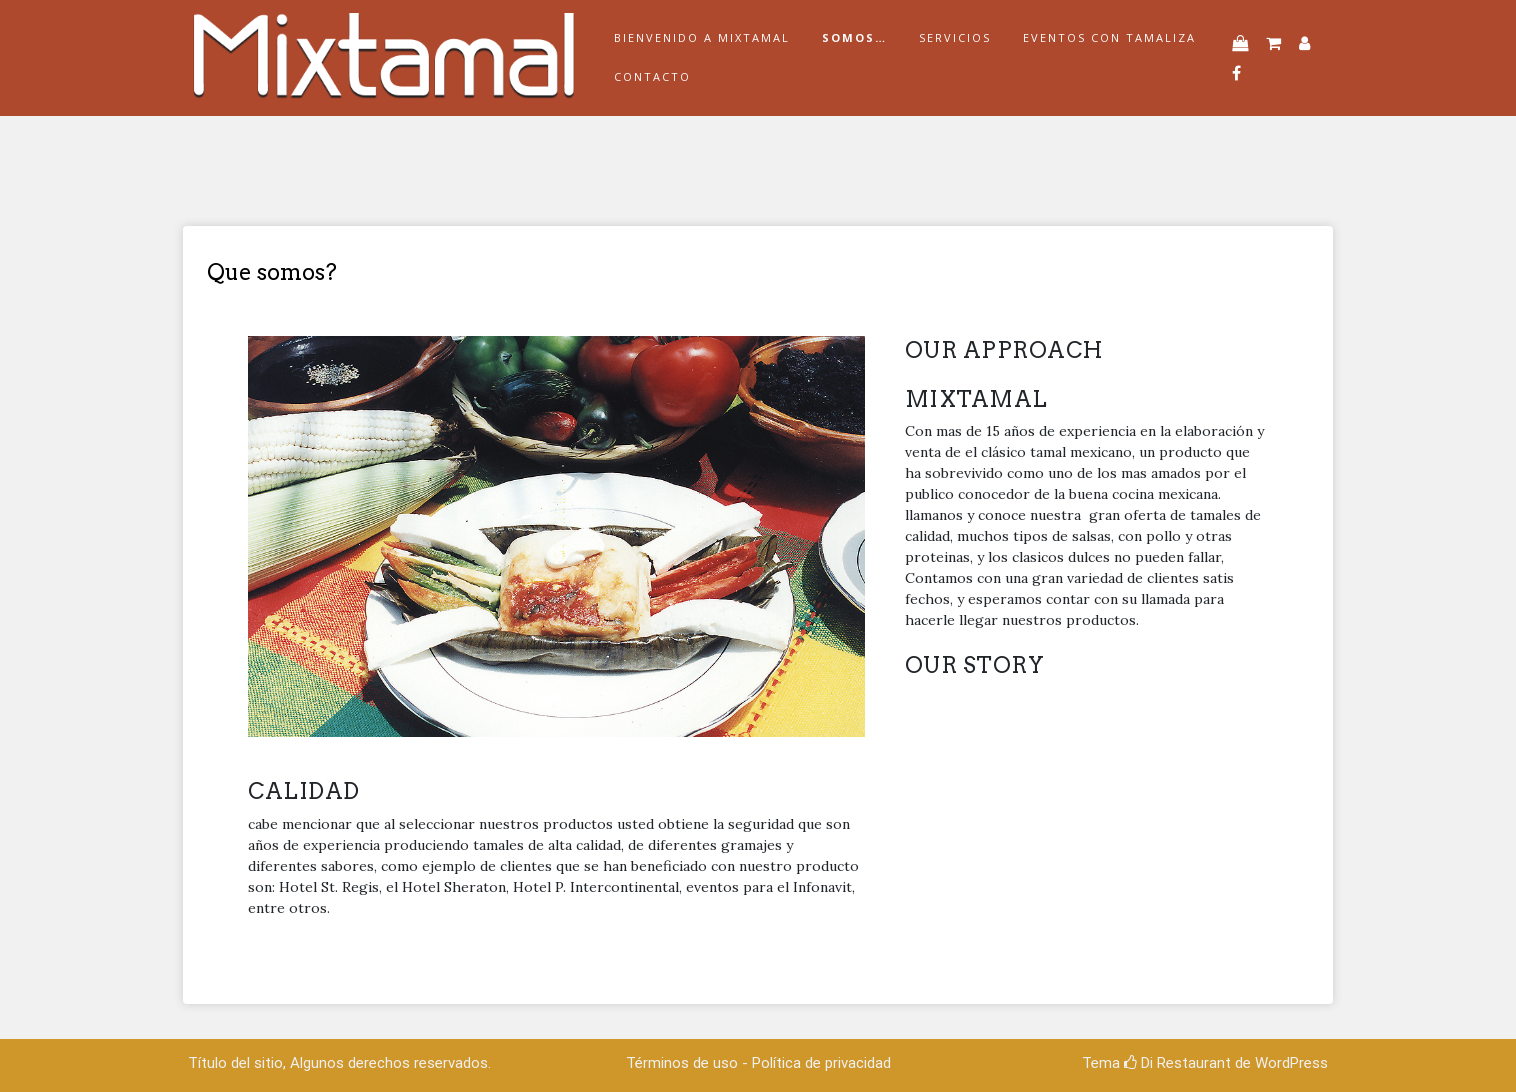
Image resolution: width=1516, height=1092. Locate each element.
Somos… (854, 37)
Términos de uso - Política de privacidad (758, 1063)
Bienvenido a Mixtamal (702, 37)
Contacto (652, 76)
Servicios (955, 37)
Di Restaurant (1177, 1063)
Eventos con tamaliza (1109, 37)
